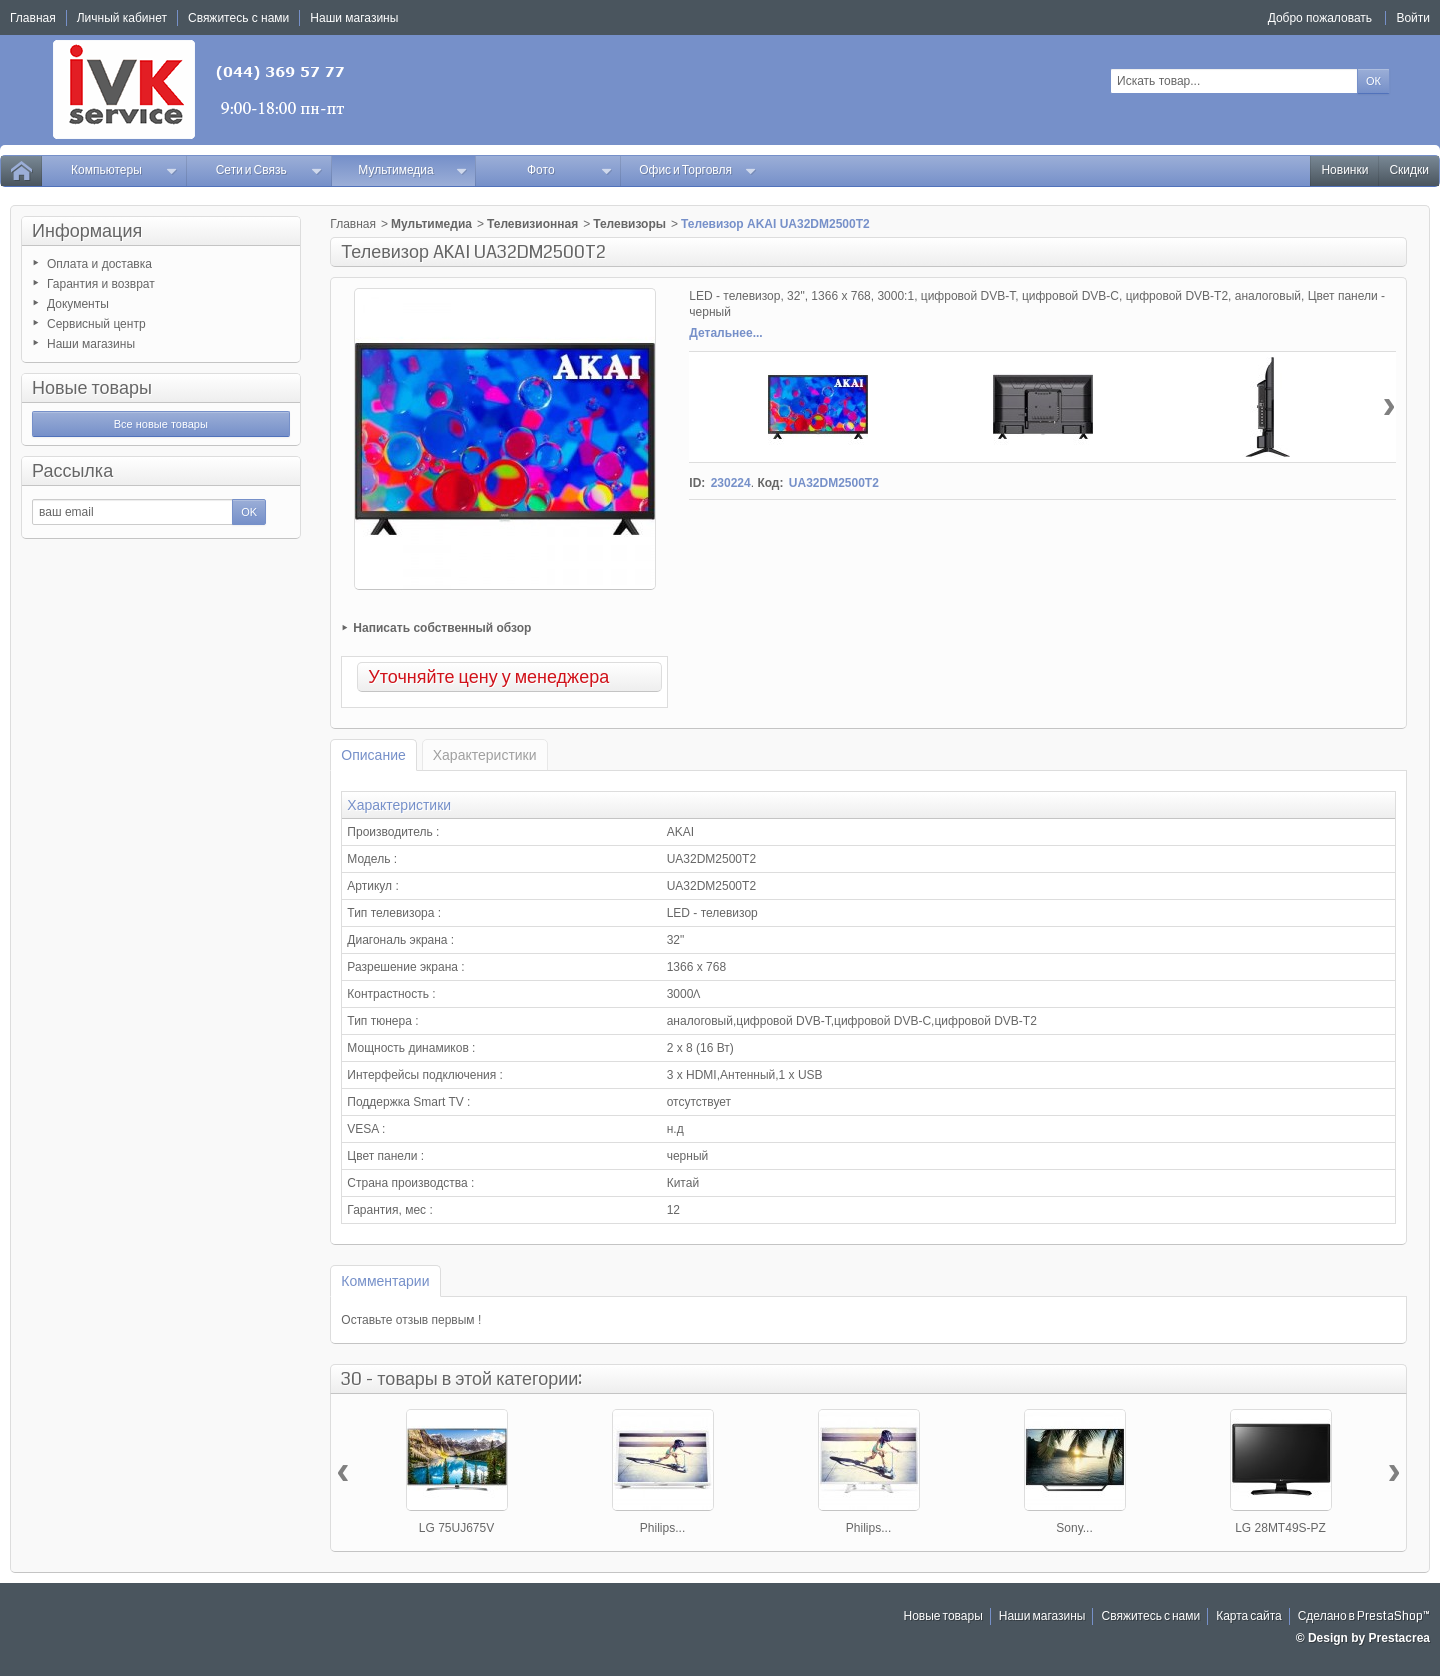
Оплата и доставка (99, 264)
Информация (87, 231)
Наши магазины (91, 344)
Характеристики (485, 755)
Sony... (1074, 1528)
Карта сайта (1249, 1616)
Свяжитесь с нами (1150, 1616)
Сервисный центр (96, 324)
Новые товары (92, 388)
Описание (373, 755)
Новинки (1344, 170)
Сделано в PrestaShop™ (1364, 1616)
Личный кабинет (122, 18)
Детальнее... (725, 333)
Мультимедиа (412, 170)
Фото (569, 170)
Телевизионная (532, 224)
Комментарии (385, 1281)
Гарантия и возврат (101, 284)
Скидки (1409, 170)
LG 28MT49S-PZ (1280, 1528)
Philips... (662, 1528)
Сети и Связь (269, 170)
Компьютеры (124, 170)
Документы (78, 304)
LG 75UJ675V (456, 1528)
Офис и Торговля (698, 170)
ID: (697, 483)
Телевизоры (629, 224)
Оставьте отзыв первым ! (411, 1320)
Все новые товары (161, 424)
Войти (1413, 18)
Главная (353, 224)
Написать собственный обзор (442, 628)
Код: (770, 483)
